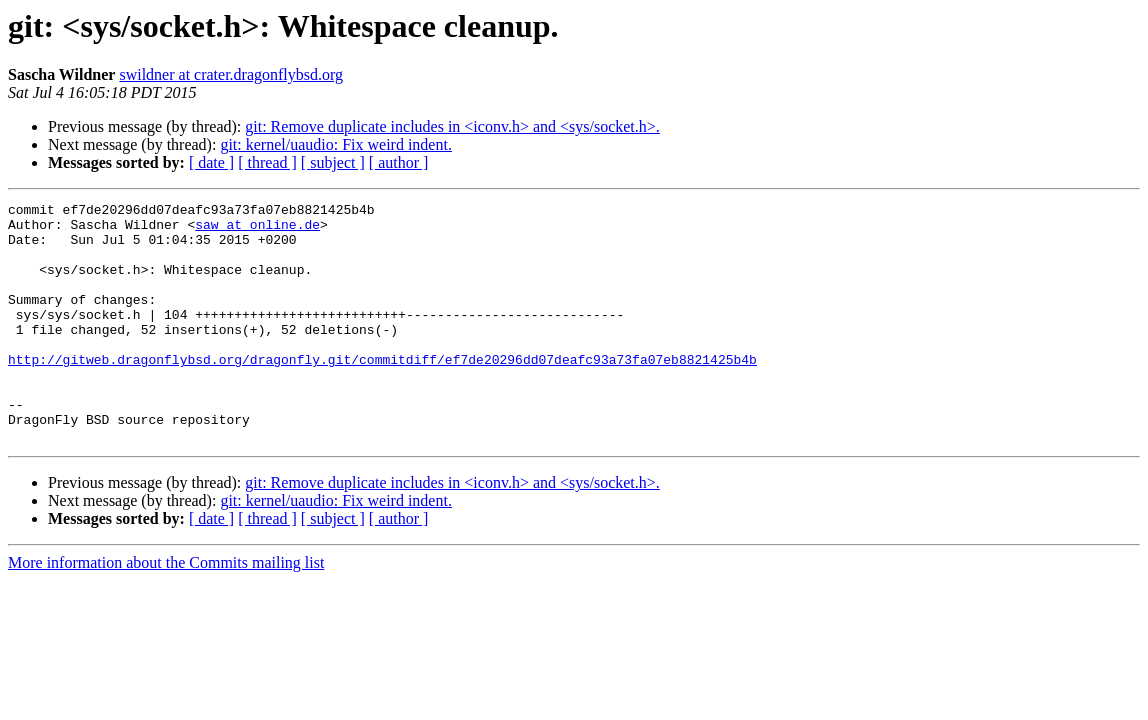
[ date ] (211, 162)
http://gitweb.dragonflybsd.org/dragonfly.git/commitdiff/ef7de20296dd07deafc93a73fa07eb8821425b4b (382, 392)
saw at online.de (257, 230)
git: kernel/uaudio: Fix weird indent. (336, 144)
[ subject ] (333, 162)
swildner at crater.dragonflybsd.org (231, 74)
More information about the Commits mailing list (166, 610)
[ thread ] (267, 162)
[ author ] (399, 162)
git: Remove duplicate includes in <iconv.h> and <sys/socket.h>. (452, 126)
